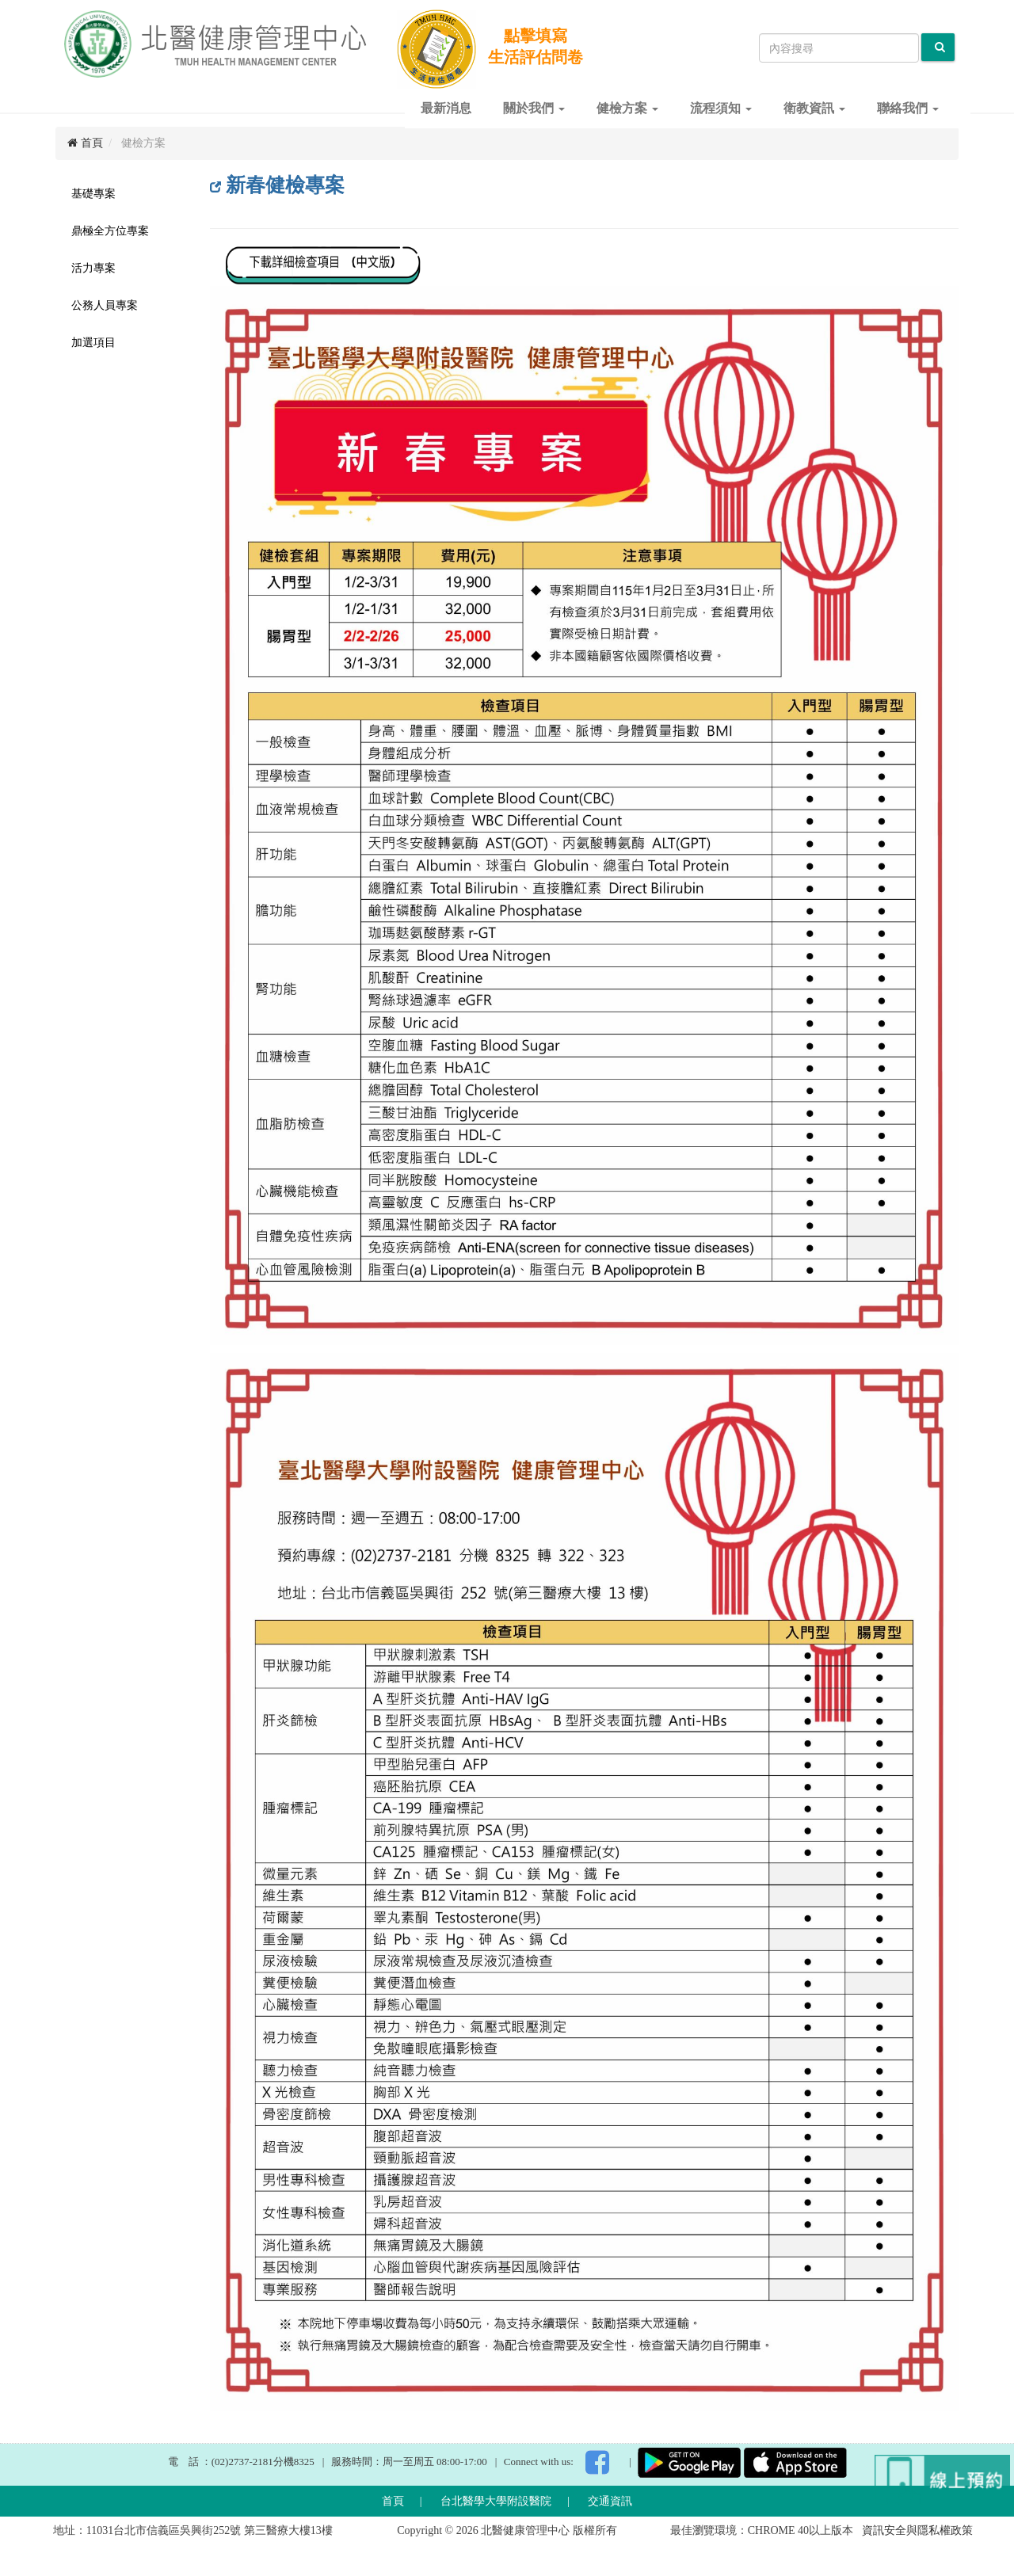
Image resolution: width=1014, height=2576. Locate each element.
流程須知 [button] (721, 108)
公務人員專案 (104, 305)
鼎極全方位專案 (110, 231)
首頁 (85, 143)
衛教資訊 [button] (814, 108)
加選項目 (93, 343)
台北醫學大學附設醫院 (495, 2501)
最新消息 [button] (446, 108)
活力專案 (93, 268)
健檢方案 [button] (627, 108)
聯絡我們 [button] (908, 108)
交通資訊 (610, 2501)
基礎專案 (93, 194)
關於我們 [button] (534, 108)
